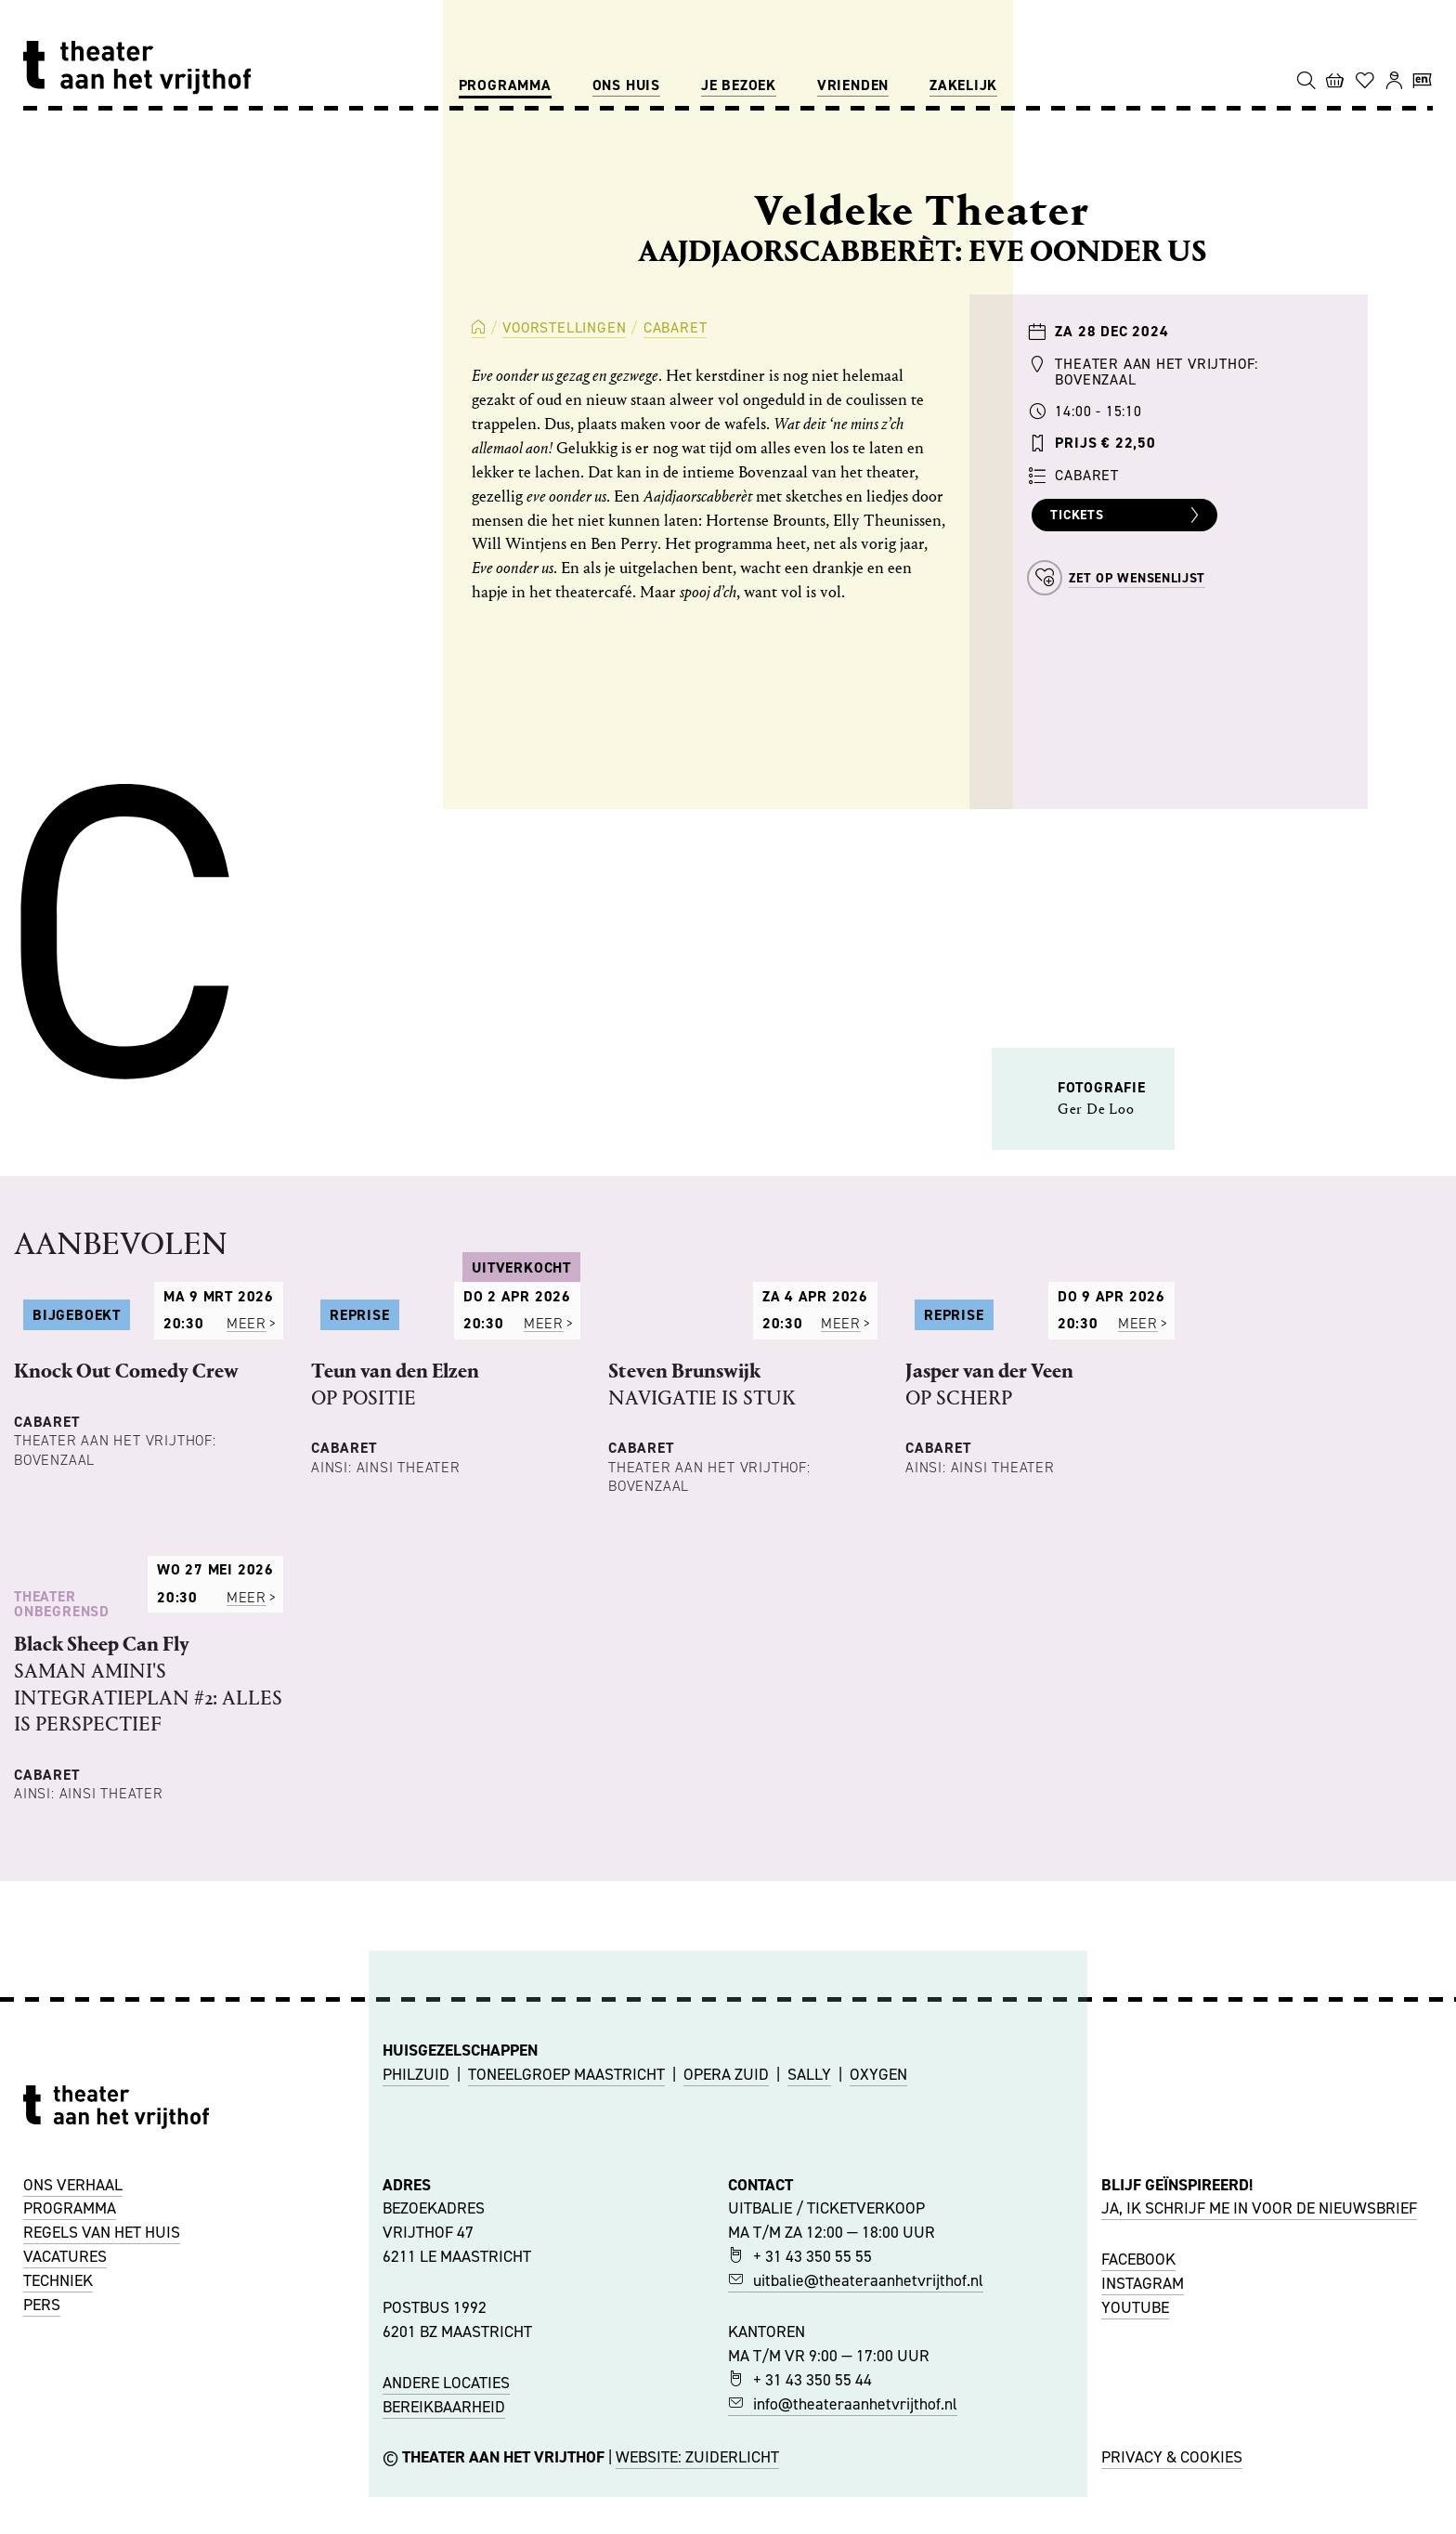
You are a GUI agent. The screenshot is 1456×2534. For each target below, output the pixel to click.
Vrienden (853, 85)
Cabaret (676, 327)
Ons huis (626, 85)
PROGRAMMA (69, 2460)
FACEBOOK (1138, 2511)
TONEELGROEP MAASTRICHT (566, 2327)
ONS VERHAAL (73, 2436)
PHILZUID (416, 2327)
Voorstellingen (564, 327)
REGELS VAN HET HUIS (101, 2485)
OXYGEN (878, 2327)
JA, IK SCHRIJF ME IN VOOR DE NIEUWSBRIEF (1259, 2460)
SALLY (809, 2327)
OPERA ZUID (726, 2327)
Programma (505, 85)
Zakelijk (963, 85)
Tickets (1126, 515)
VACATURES (65, 2508)
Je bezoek (738, 85)
